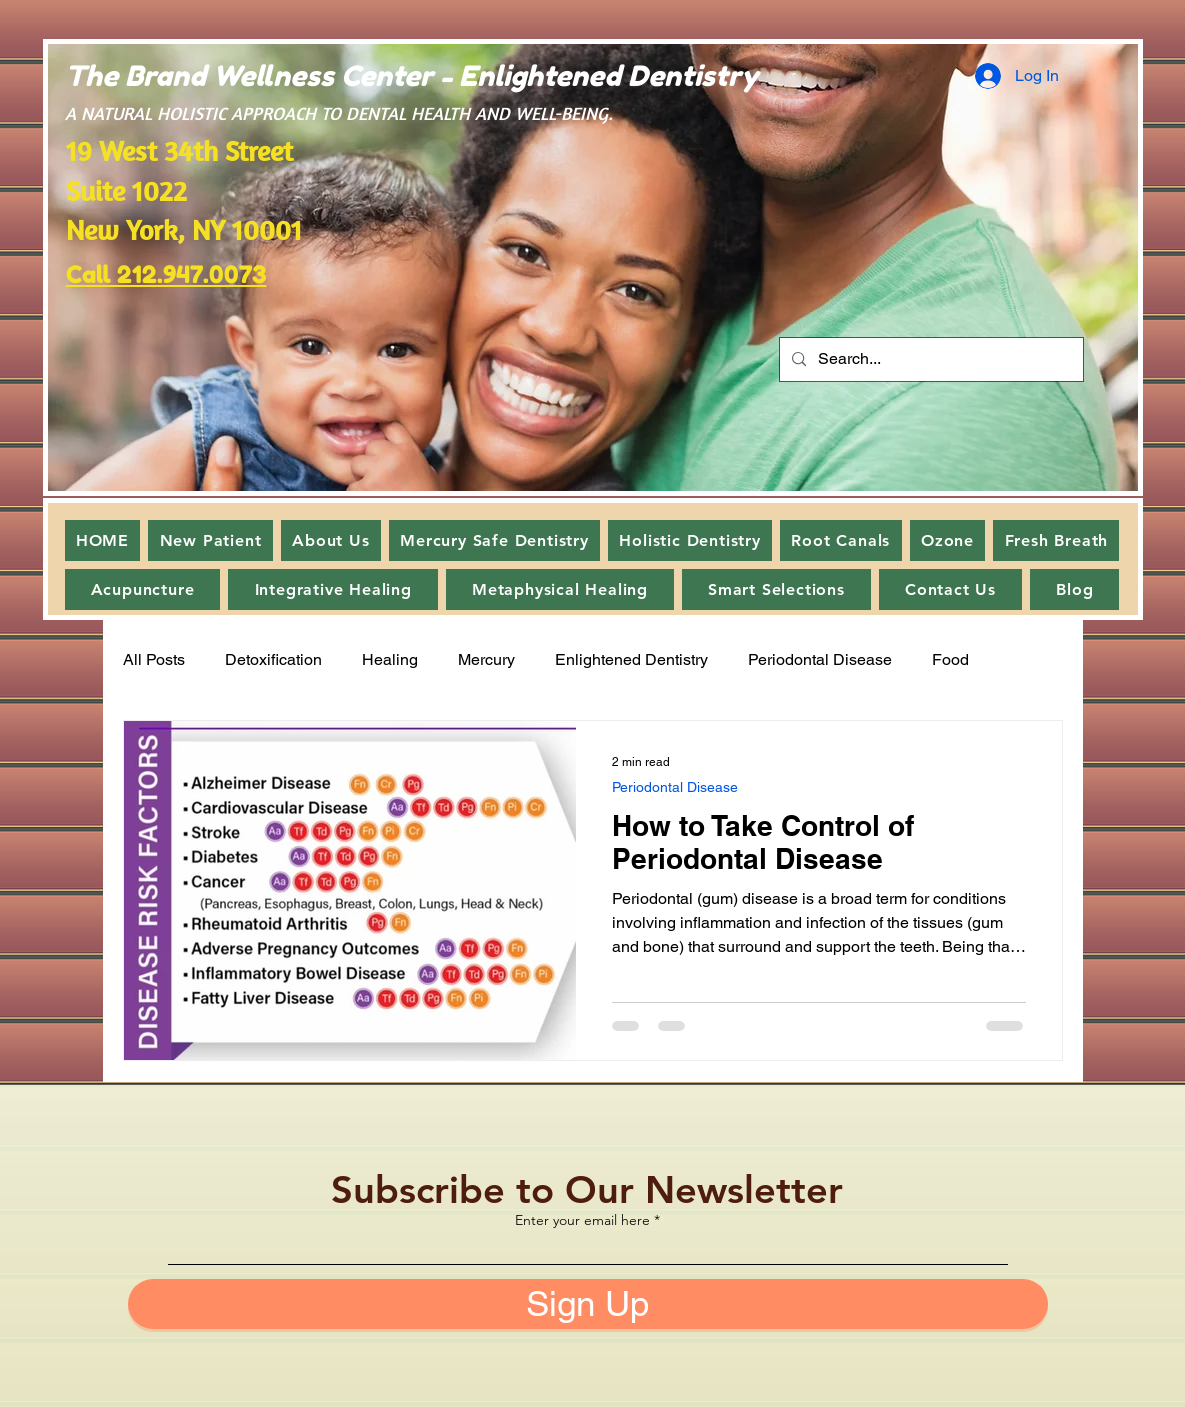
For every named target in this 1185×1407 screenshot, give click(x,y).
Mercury (486, 659)
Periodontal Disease (820, 659)
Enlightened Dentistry (631, 659)
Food (950, 659)
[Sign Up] (588, 1304)
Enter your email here (582, 1220)
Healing (390, 659)
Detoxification (273, 659)
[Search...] (929, 359)
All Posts (154, 659)
